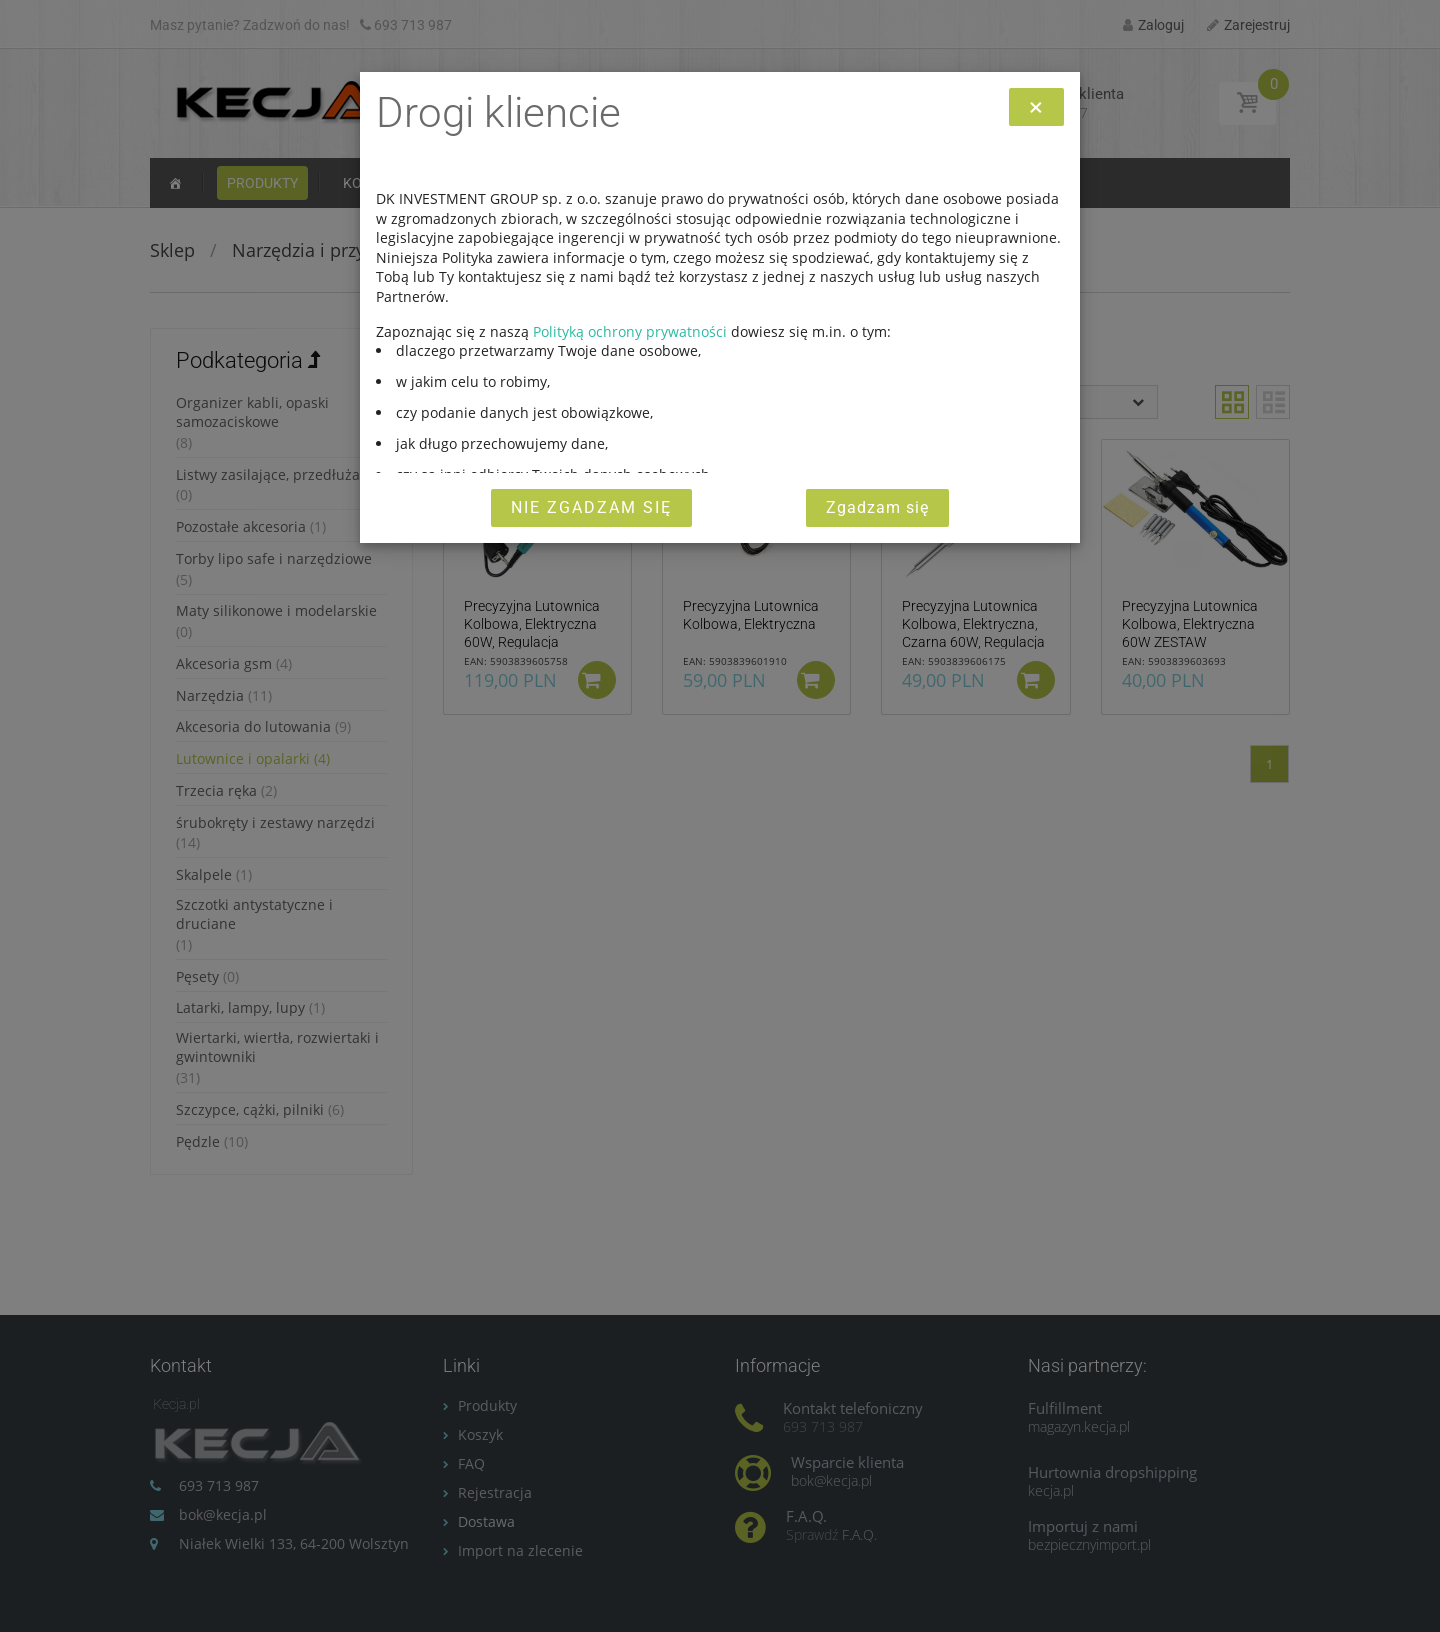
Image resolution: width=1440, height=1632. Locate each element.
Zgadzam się (877, 507)
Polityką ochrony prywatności (630, 331)
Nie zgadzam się (591, 507)
